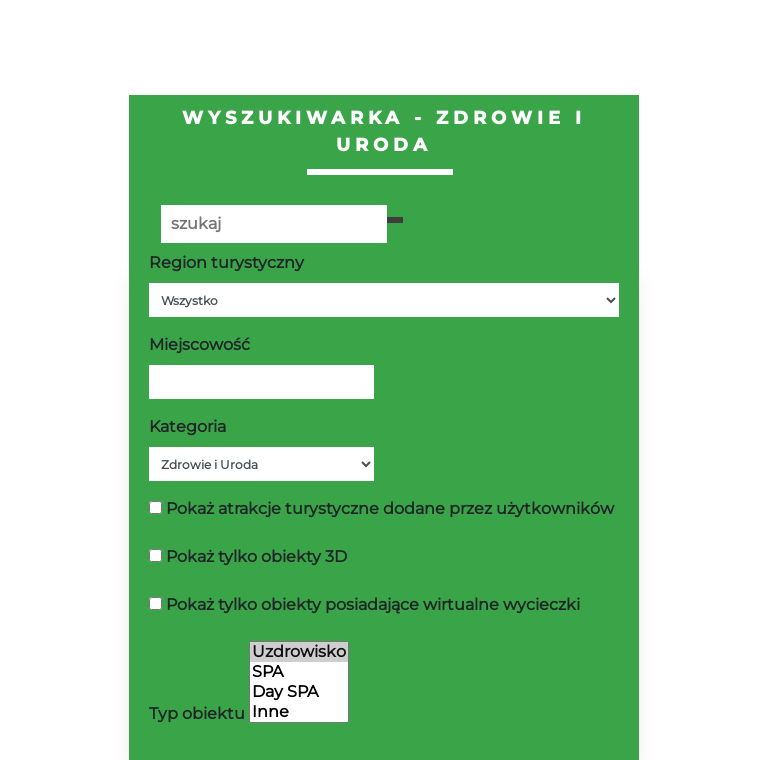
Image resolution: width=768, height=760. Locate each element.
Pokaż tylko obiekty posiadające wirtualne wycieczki (373, 604)
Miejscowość (199, 344)
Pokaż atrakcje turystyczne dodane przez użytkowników (390, 508)
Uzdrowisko (299, 652)
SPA (299, 672)
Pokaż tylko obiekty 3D (256, 556)
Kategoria (187, 426)
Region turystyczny (226, 262)
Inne (299, 712)
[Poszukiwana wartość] (274, 224)
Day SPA (299, 692)
